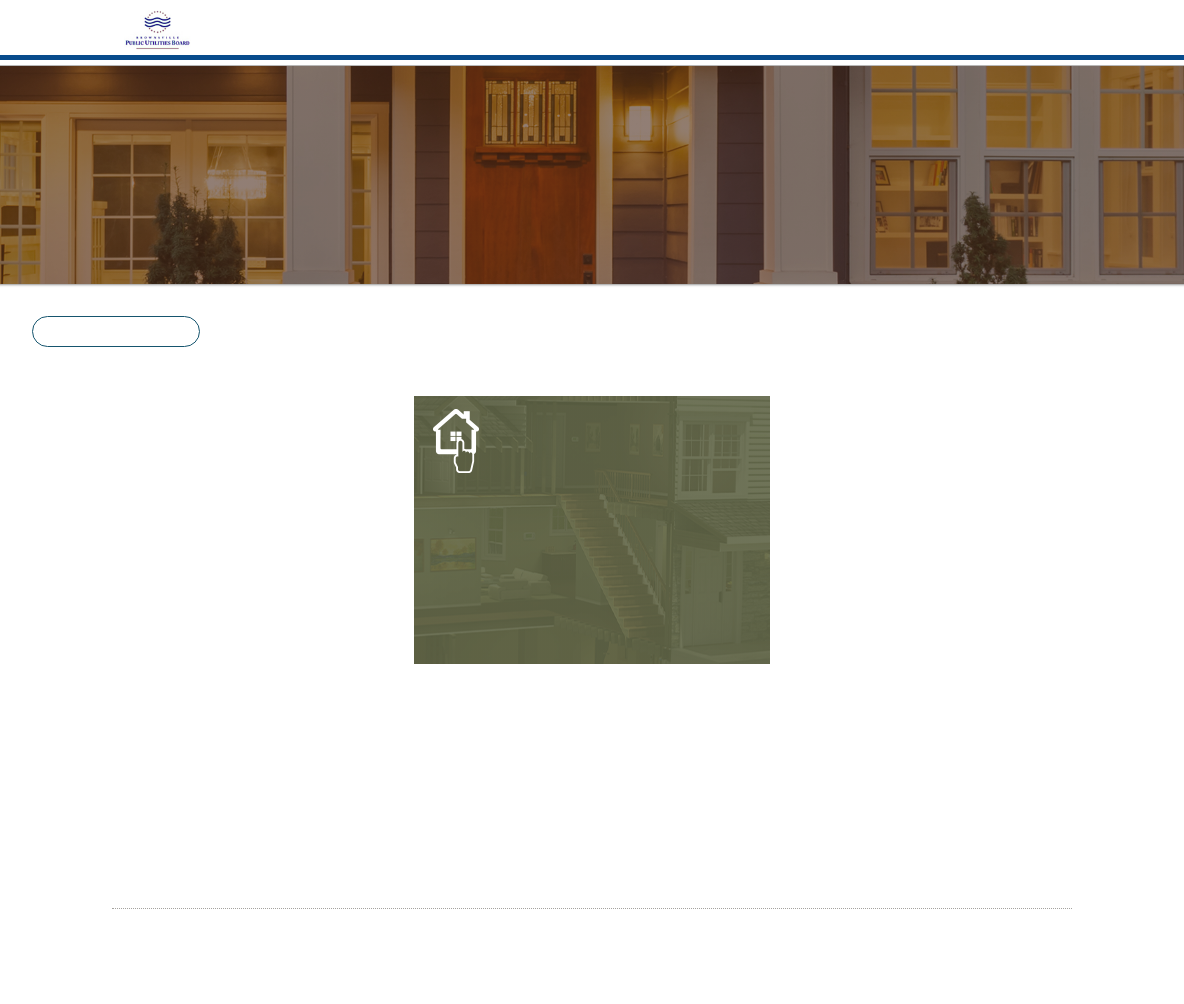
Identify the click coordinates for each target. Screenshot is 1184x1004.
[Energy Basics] (592, 529)
